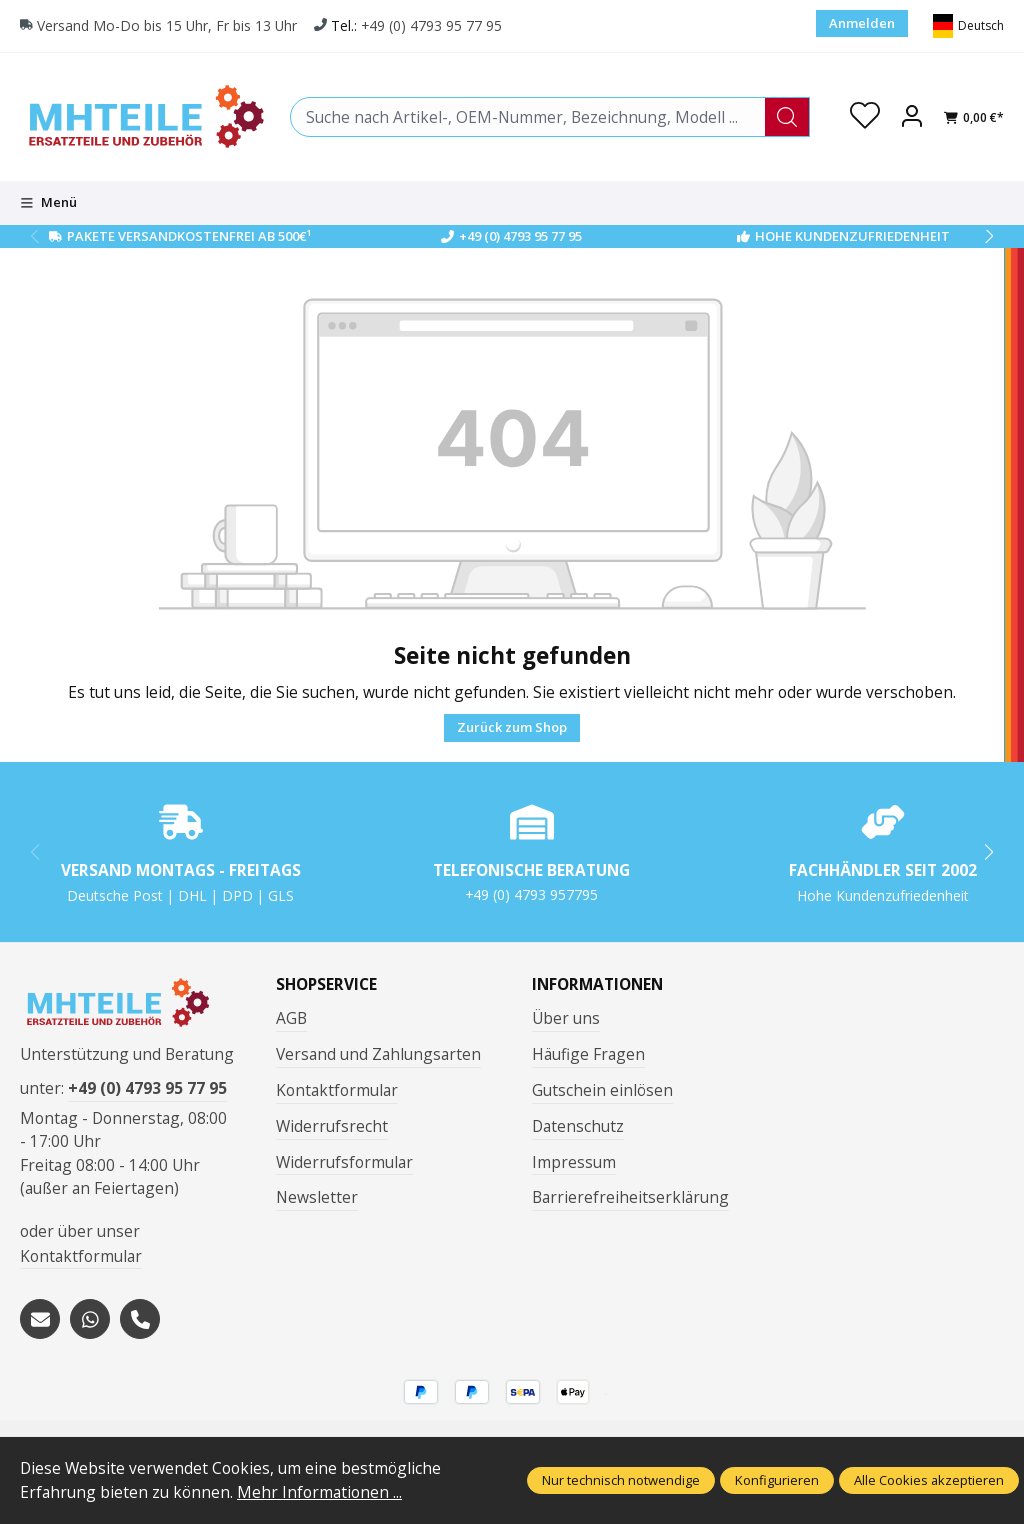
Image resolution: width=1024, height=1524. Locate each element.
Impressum (574, 1162)
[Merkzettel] (865, 117)
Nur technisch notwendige (621, 1480)
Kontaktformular (81, 1256)
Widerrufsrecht (332, 1126)
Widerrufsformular (344, 1162)
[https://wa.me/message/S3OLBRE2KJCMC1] (90, 1319)
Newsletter (317, 1197)
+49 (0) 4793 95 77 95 (431, 25)
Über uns (566, 1018)
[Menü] (48, 203)
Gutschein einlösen (602, 1090)
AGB (291, 1018)
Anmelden (862, 23)
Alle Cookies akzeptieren (929, 1480)
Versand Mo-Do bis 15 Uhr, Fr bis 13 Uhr (167, 25)
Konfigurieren (777, 1480)
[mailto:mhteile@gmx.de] (40, 1319)
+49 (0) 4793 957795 (531, 894)
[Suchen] (787, 117)
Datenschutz (578, 1126)
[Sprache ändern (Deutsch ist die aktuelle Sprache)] (968, 26)
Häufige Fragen (588, 1054)
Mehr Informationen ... (319, 1492)
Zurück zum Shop (512, 727)
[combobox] (528, 117)
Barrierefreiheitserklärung (630, 1197)
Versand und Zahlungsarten (378, 1054)
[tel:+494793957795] (140, 1319)
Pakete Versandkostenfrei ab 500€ (189, 236)
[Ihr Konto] (912, 117)
